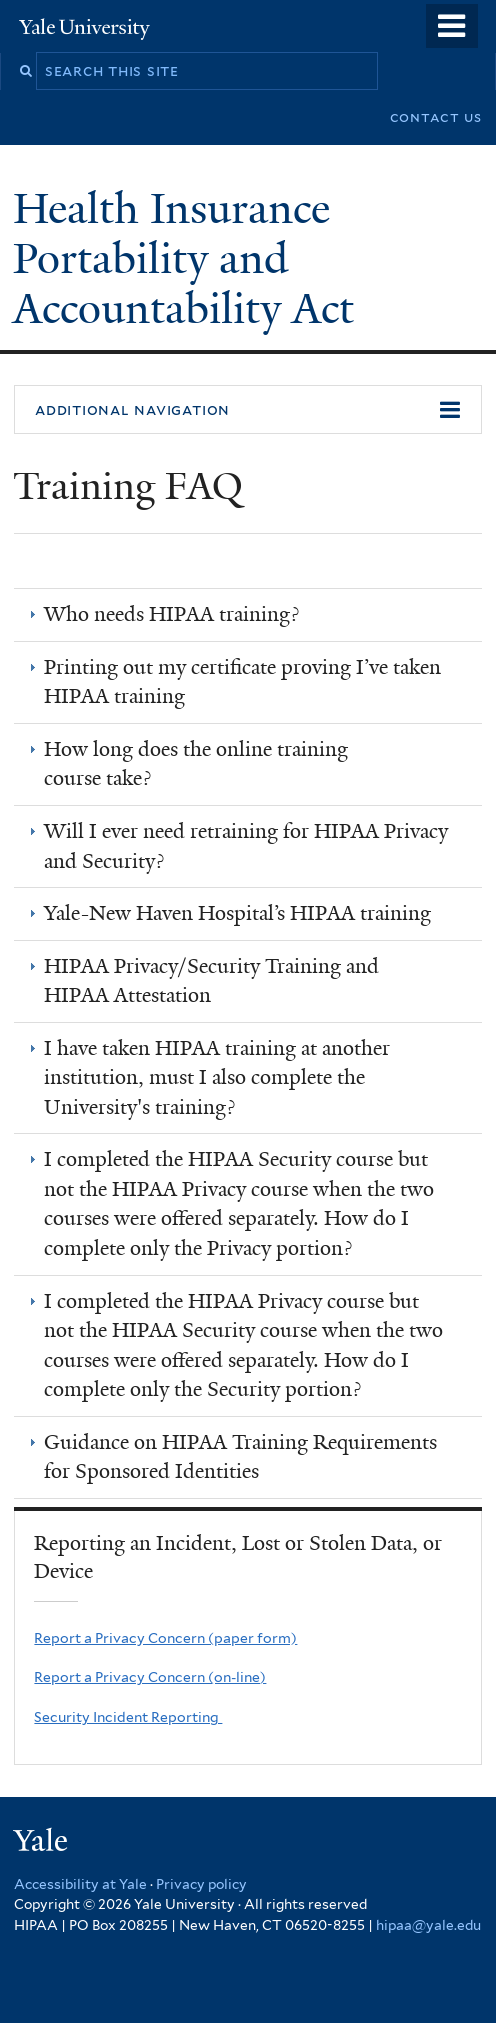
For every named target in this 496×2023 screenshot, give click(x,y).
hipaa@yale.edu (428, 1925)
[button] (248, 410)
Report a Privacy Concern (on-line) (150, 1677)
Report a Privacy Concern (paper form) (165, 1638)
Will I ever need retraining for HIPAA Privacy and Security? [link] (246, 846)
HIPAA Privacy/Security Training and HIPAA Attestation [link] (211, 981)
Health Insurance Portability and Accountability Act (189, 258)
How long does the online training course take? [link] (196, 764)
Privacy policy (201, 1884)
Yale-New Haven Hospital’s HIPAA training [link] (237, 913)
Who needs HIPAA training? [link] (171, 614)
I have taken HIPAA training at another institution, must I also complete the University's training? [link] (217, 1077)
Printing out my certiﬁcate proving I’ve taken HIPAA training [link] (242, 682)
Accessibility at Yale (80, 1884)
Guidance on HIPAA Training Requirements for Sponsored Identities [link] (240, 1457)
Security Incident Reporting (128, 1717)
